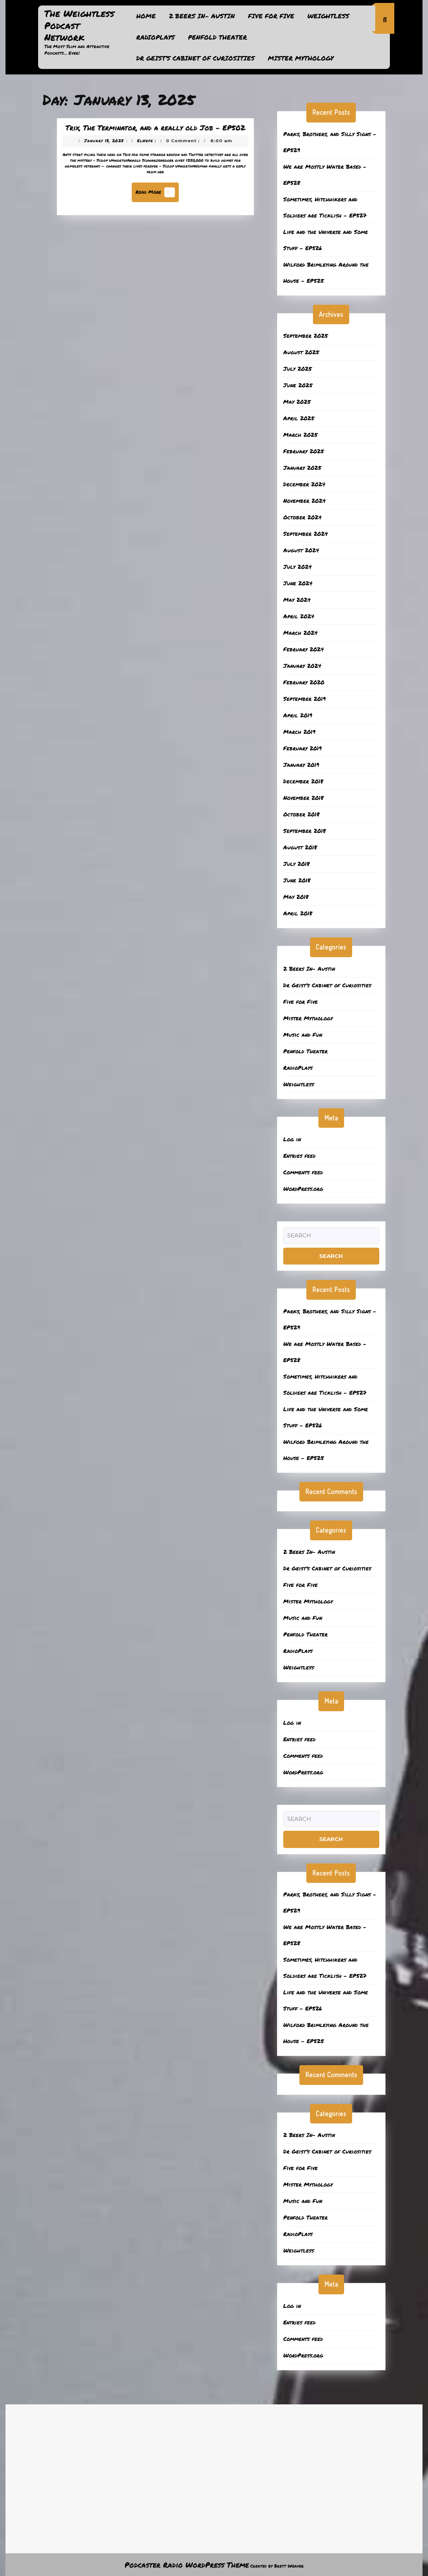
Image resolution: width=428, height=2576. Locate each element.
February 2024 (303, 649)
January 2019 (301, 765)
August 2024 (301, 550)
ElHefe (146, 144)
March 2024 (300, 633)
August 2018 (300, 847)
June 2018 (296, 880)
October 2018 (301, 814)
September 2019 (304, 699)
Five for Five (271, 15)
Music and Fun (302, 1035)
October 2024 (302, 517)
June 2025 (298, 385)
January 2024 (302, 666)
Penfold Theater (217, 37)
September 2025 (305, 336)
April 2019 (297, 715)
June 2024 (298, 583)
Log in (292, 1139)
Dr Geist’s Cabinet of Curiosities (195, 58)
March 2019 (299, 732)
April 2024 (298, 616)
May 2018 (296, 897)
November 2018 (303, 798)
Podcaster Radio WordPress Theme (187, 2564)
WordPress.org (303, 1189)
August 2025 (301, 352)
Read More (157, 190)
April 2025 (298, 418)
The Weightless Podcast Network (79, 25)
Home (146, 15)
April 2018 (297, 913)
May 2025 (297, 402)
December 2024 (304, 484)
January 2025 (302, 468)
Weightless (328, 15)
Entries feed (299, 1156)
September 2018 (304, 831)
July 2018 (296, 864)
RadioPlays (155, 37)
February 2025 (303, 451)
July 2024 (297, 567)
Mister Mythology (300, 58)
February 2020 (303, 682)
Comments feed (303, 1172)
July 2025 (297, 369)
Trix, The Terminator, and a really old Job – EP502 (155, 133)
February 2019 (302, 748)
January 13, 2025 (112, 144)
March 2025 (300, 435)
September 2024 (305, 534)
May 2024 (297, 600)
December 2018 (303, 781)
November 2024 (304, 501)
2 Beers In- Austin (202, 15)
